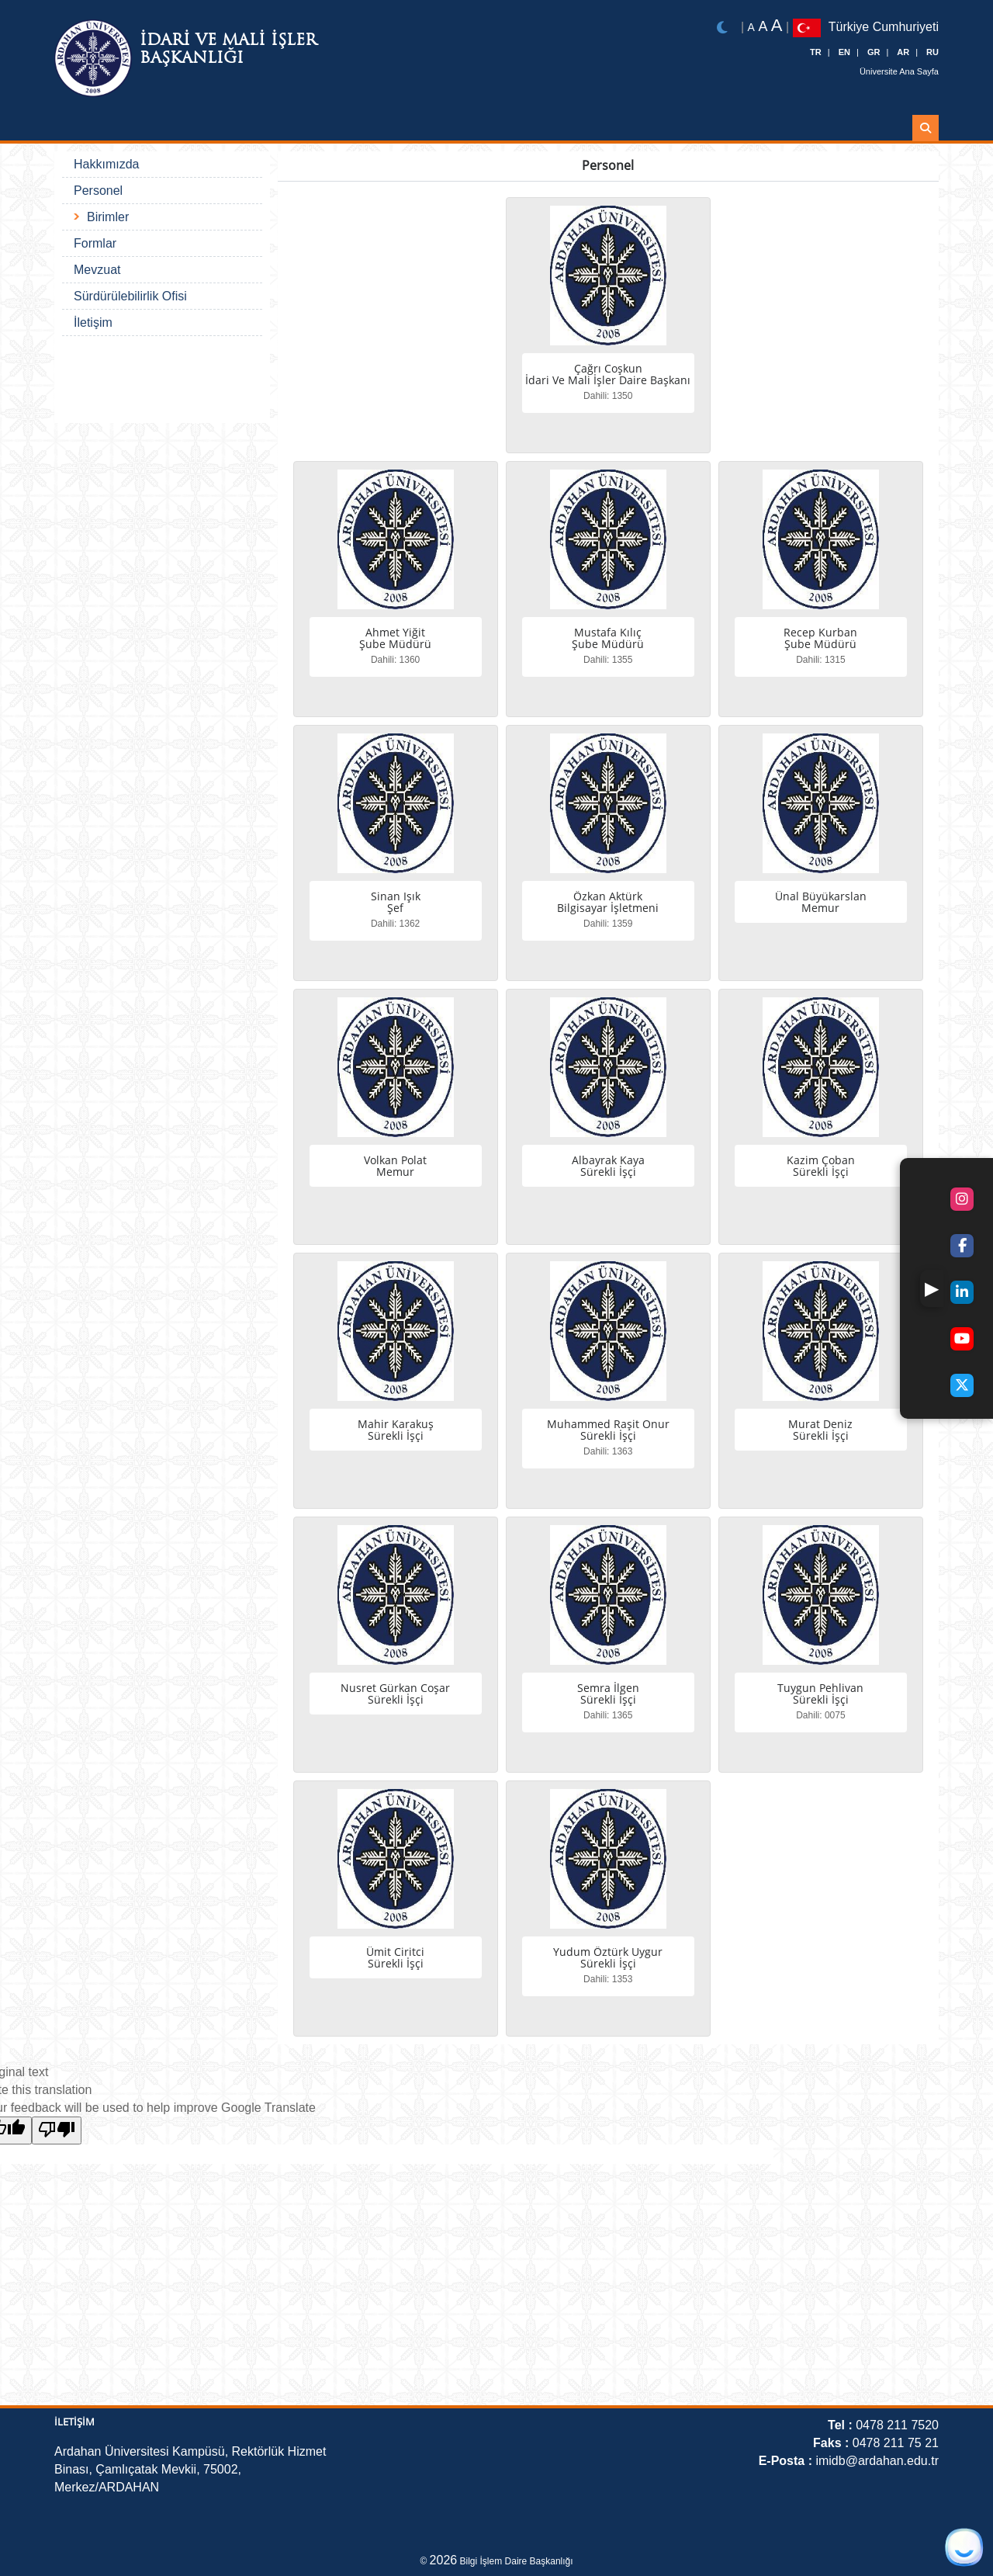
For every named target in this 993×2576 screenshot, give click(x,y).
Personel (98, 190)
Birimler (108, 217)
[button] (931, 1288)
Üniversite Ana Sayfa (899, 71)
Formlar (95, 243)
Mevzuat (97, 269)
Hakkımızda (106, 164)
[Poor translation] (56, 2130)
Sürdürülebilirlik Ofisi (130, 296)
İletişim (93, 322)
